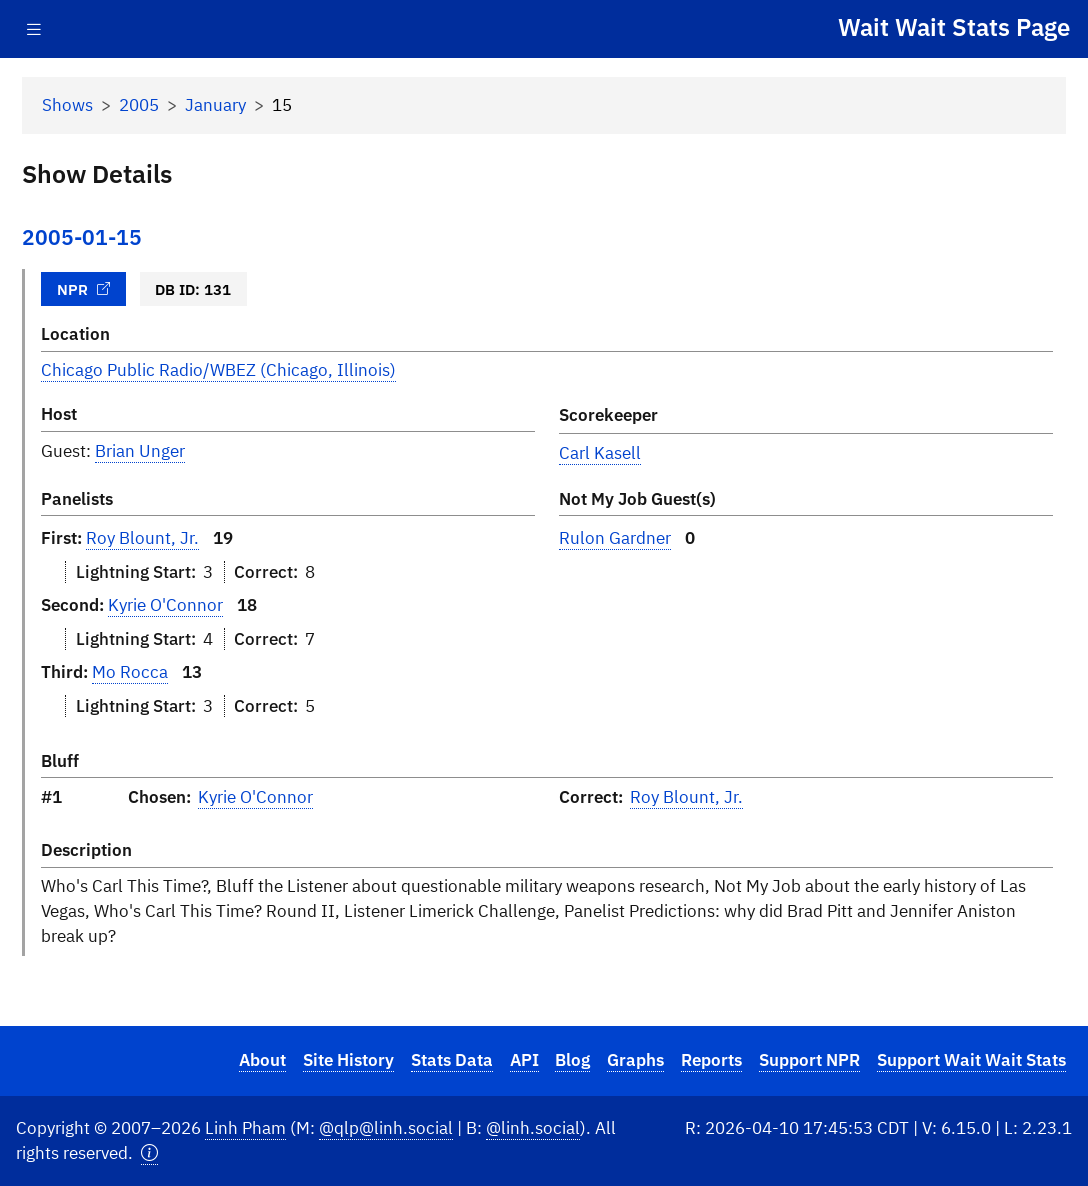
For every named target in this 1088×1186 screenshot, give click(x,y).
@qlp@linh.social (386, 1128)
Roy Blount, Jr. (142, 538)
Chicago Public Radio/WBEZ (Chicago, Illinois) (218, 370)
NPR (84, 289)
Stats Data (452, 1060)
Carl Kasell (600, 453)
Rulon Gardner (615, 538)
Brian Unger (140, 451)
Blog (572, 1060)
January (215, 105)
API (524, 1060)
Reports (711, 1060)
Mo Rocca (130, 672)
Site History (348, 1060)
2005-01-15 (82, 237)
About (262, 1060)
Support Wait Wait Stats (971, 1060)
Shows (67, 105)
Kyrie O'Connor (165, 605)
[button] (149, 1153)
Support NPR (809, 1060)
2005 (139, 105)
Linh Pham (245, 1128)
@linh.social (533, 1128)
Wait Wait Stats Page (954, 27)
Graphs (635, 1060)
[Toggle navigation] (34, 29)
